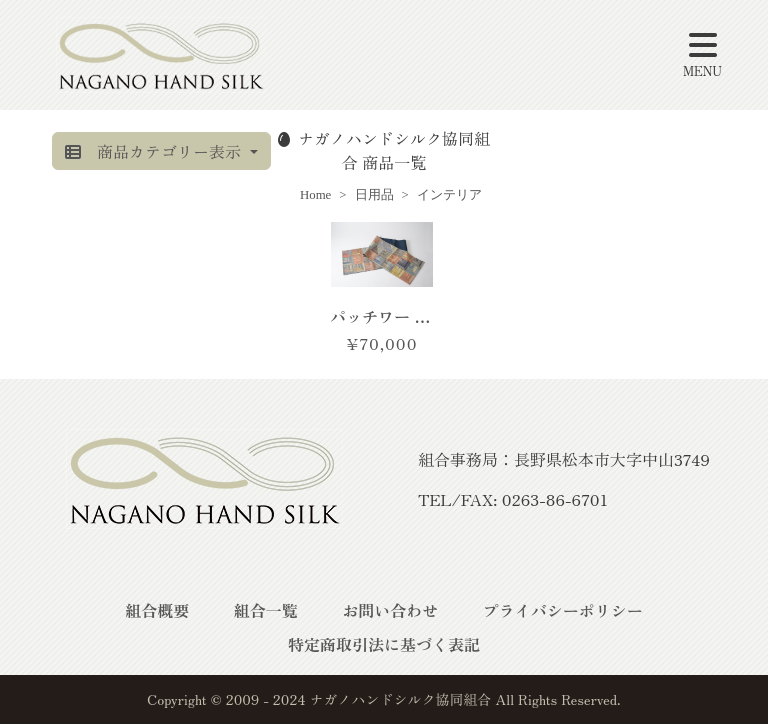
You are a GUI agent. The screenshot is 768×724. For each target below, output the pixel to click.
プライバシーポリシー (563, 610)
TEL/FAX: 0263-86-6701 (513, 499)
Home (315, 195)
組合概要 (157, 610)
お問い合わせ (390, 610)
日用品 (374, 195)
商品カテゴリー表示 (155, 151)
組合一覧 (266, 610)
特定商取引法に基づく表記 (384, 644)
